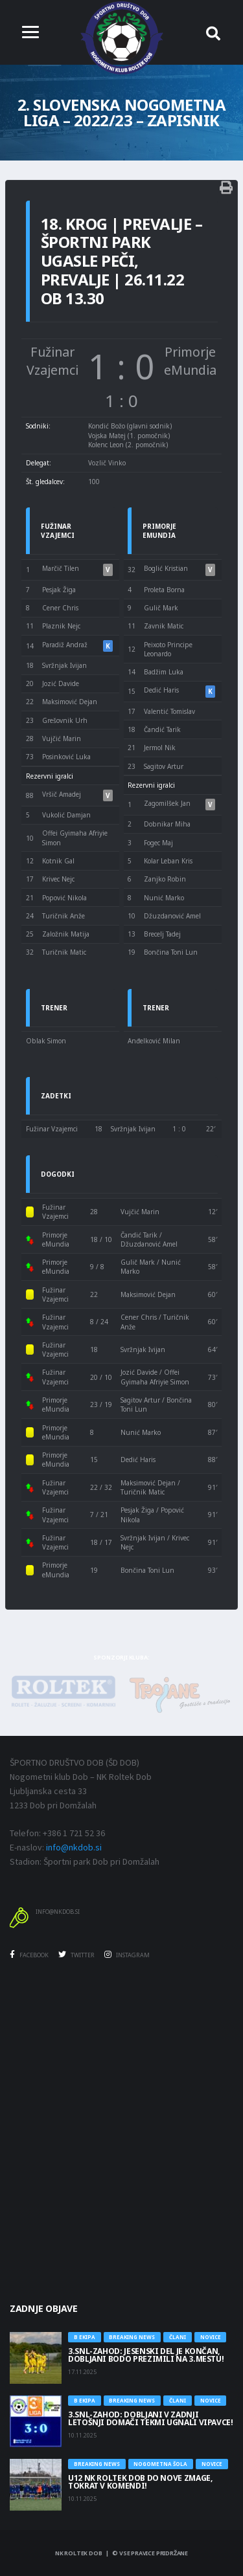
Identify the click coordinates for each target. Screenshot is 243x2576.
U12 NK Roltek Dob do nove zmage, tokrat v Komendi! (140, 2481)
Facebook (29, 1955)
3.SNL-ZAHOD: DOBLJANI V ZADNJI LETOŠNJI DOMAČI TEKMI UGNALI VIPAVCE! (150, 2418)
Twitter (76, 1955)
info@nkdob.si (74, 1847)
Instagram (127, 1955)
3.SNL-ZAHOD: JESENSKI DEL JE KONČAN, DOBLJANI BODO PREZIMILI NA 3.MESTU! (146, 2355)
